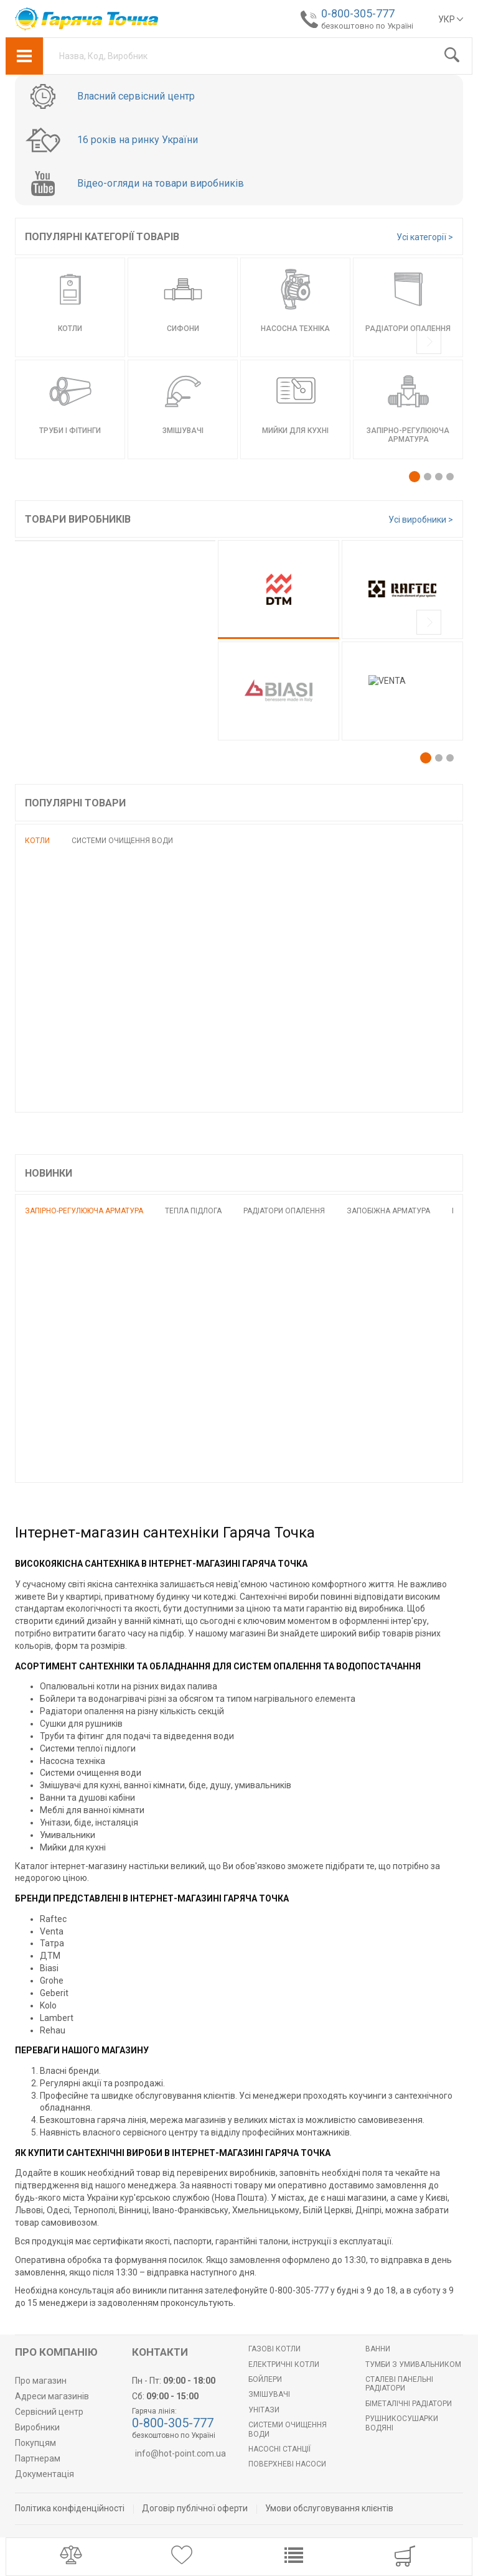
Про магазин (41, 2381)
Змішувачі (269, 2394)
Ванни (377, 2349)
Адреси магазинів (52, 2396)
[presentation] (428, 343)
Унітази (263, 2410)
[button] (414, 476)
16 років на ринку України (137, 140)
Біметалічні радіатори (408, 2403)
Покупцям (35, 2443)
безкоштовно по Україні (367, 26)
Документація (44, 2474)
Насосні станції (279, 2449)
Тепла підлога (193, 1210)
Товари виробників (78, 519)
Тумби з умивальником (413, 2364)
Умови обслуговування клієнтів (329, 2508)
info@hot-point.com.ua (180, 2453)
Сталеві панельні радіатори (399, 2383)
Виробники (37, 2427)
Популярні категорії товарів (102, 237)
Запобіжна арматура (388, 1210)
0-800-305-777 (358, 13)
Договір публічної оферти (195, 2508)
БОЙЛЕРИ (265, 2379)
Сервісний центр (49, 2412)
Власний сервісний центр (136, 96)
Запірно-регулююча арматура (84, 1210)
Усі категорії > (424, 237)
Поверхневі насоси (287, 2464)
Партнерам (37, 2458)
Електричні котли (283, 2364)
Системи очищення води (122, 840)
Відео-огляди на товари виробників (160, 183)
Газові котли (274, 2349)
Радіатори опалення (284, 1210)
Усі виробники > (420, 520)
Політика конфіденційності (69, 2508)
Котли (37, 840)
